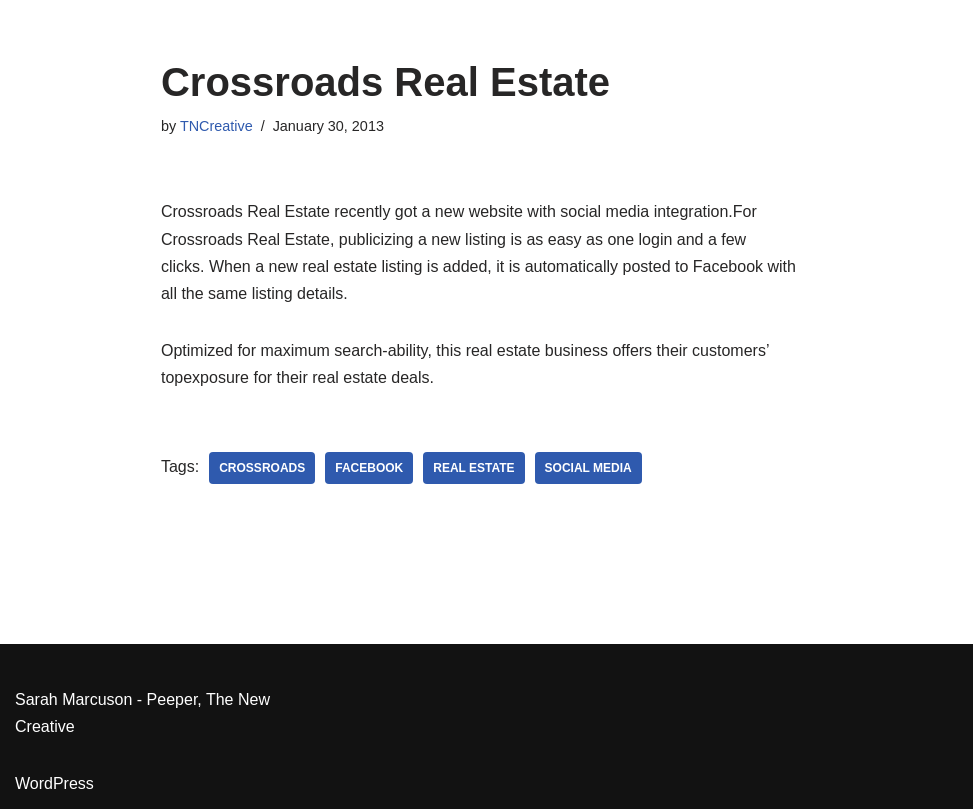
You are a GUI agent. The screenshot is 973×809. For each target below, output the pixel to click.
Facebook (369, 468)
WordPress (54, 783)
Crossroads (262, 468)
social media (588, 468)
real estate (473, 468)
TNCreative (216, 126)
